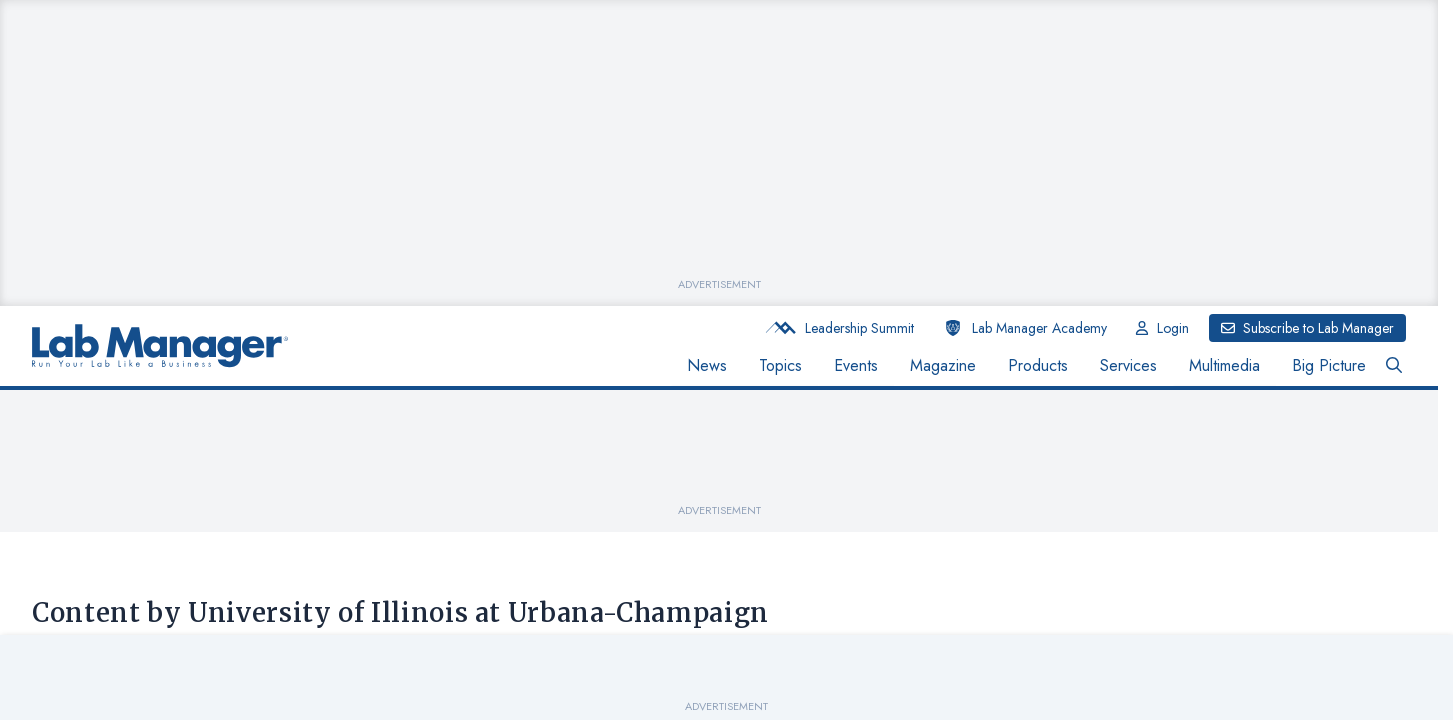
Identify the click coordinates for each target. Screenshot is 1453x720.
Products (1038, 365)
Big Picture (1329, 365)
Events (856, 365)
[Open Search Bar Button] (1394, 366)
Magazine (943, 365)
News (707, 365)
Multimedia (1224, 365)
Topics (780, 365)
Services (1128, 365)
